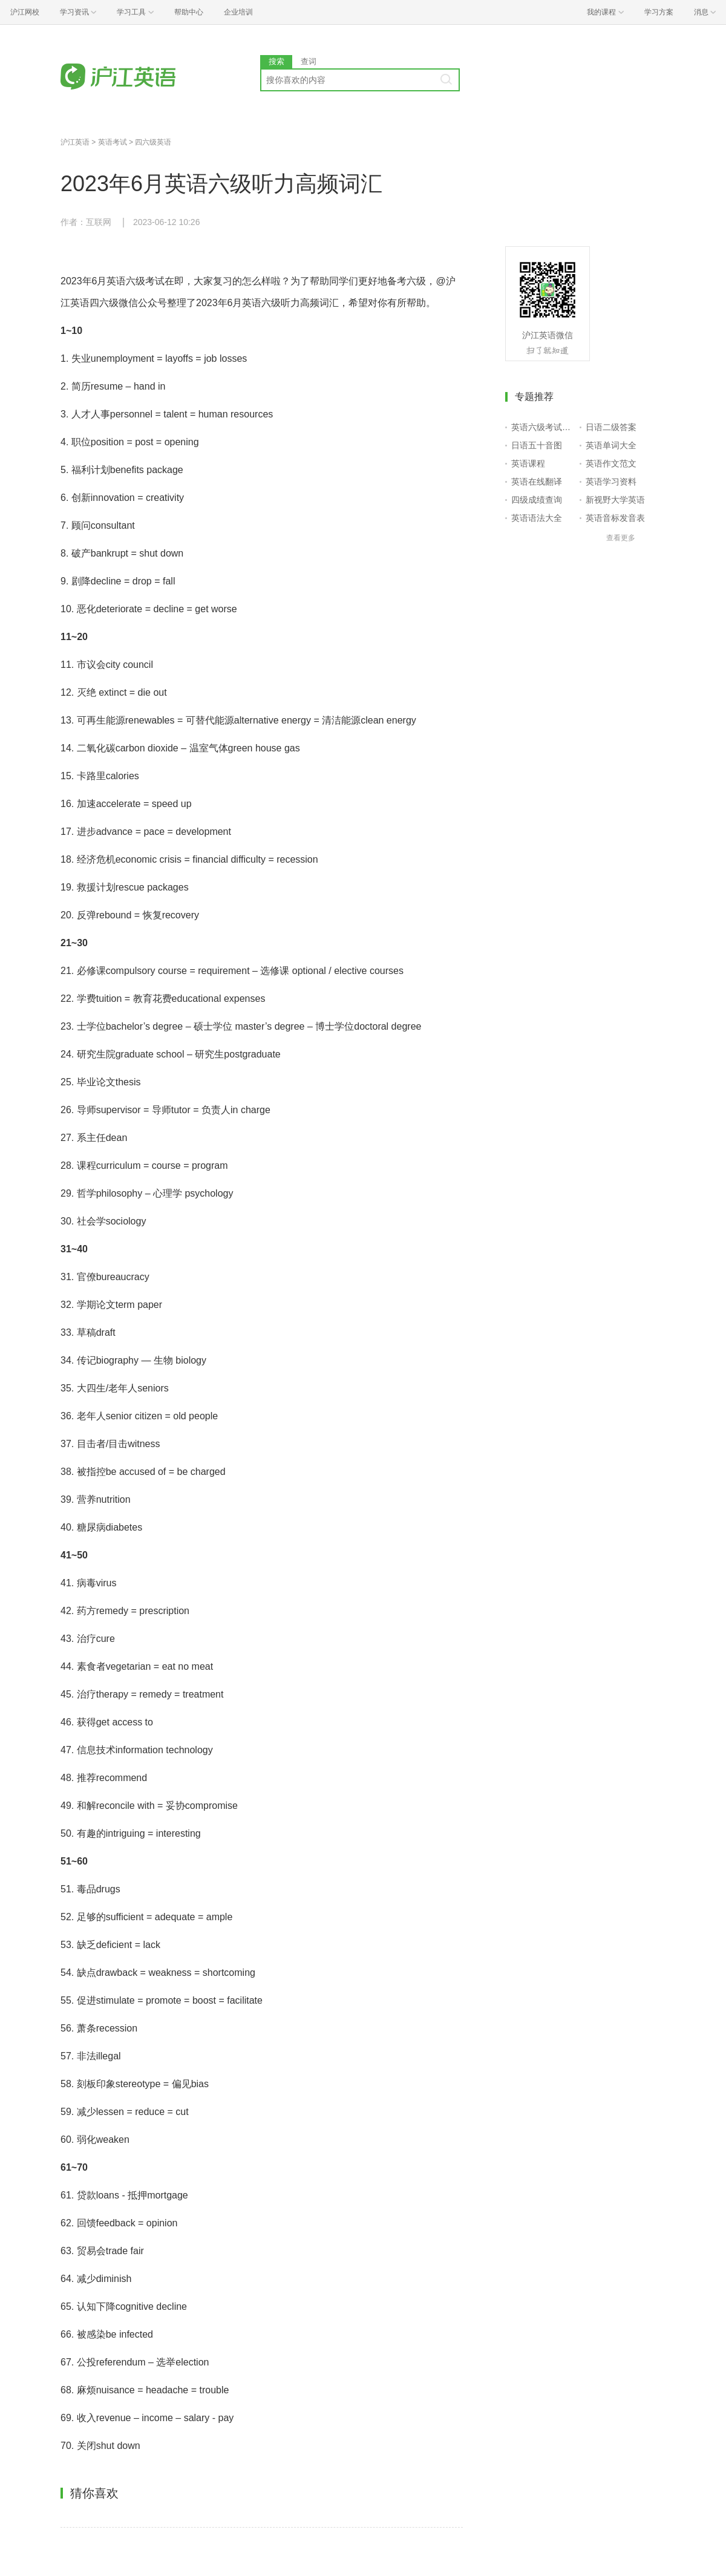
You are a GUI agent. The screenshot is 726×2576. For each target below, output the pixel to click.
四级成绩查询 (536, 500)
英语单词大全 (611, 445)
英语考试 (112, 142)
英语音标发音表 (615, 518)
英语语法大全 (536, 518)
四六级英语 (153, 142)
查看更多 (620, 538)
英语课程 (528, 463)
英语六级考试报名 (543, 427)
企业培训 (238, 12)
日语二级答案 (611, 427)
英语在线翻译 (536, 481)
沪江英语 (75, 142)
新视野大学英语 (615, 500)
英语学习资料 (611, 481)
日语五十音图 (536, 445)
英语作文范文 (611, 463)
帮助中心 (188, 12)
